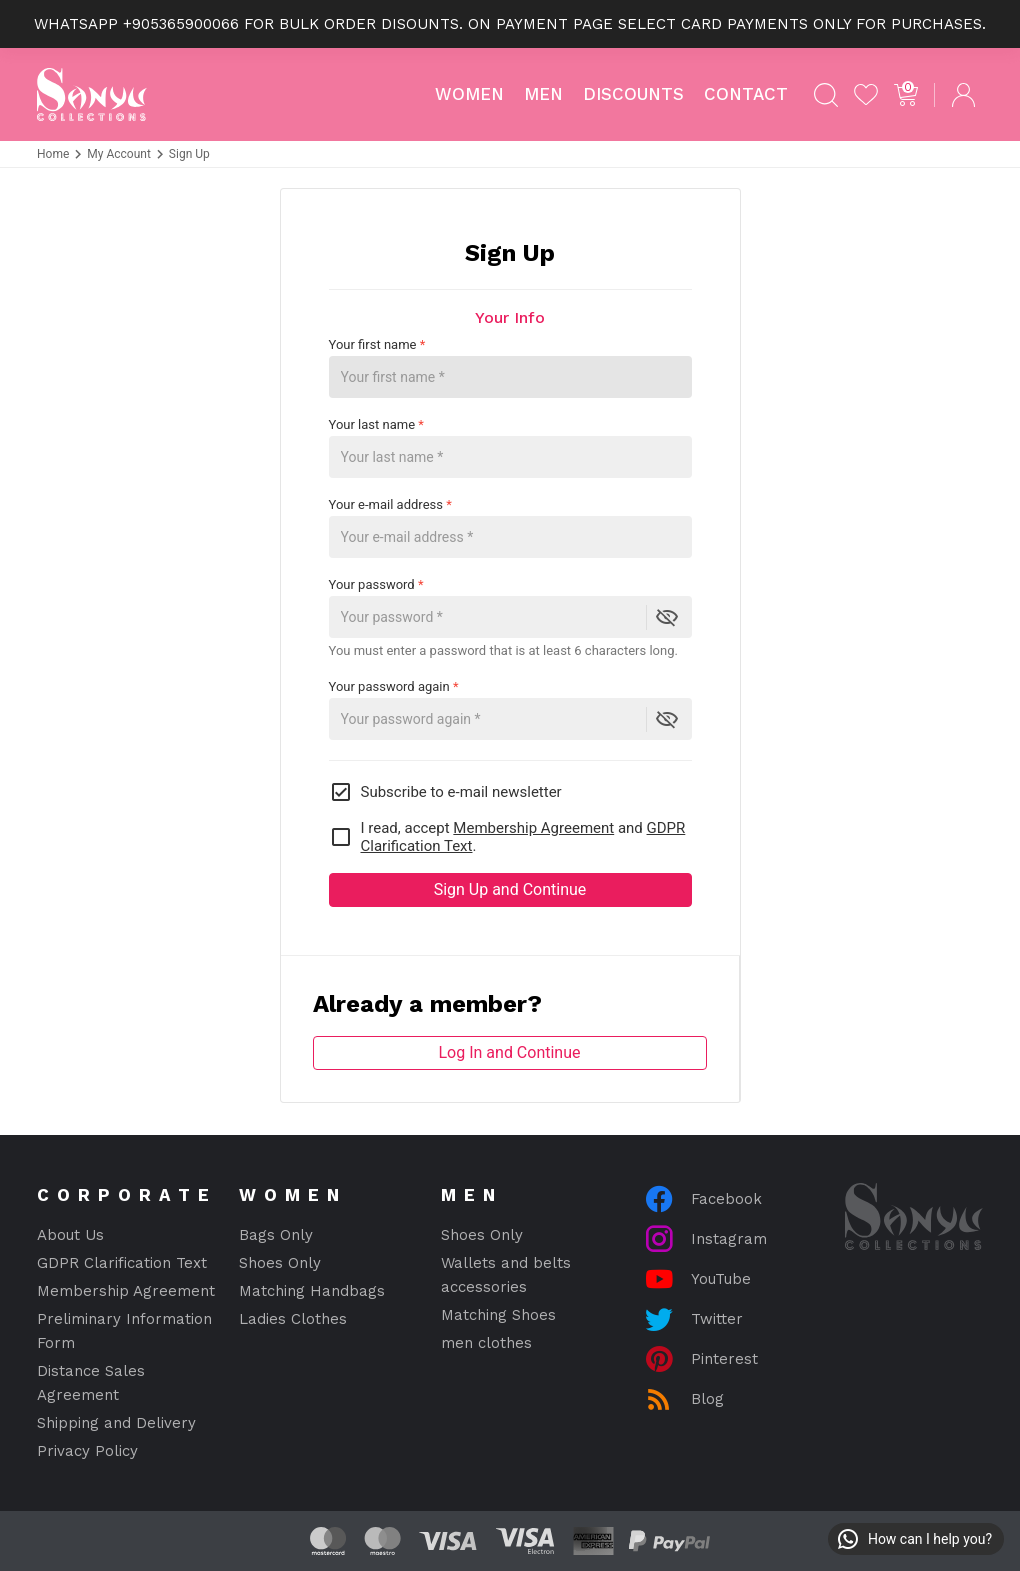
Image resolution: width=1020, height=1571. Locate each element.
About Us (70, 1235)
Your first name (510, 367)
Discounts (633, 94)
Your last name (510, 447)
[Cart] (906, 95)
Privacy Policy (87, 1451)
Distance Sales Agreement (91, 1383)
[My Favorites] (866, 95)
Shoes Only (280, 1263)
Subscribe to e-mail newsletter (445, 792)
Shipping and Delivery (116, 1423)
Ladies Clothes (293, 1319)
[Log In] (963, 95)
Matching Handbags (312, 1291)
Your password (376, 584)
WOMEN (469, 94)
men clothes (486, 1343)
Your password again (394, 686)
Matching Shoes (498, 1315)
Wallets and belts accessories (506, 1275)
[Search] (826, 95)
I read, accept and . (507, 837)
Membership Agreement (533, 828)
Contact (746, 94)
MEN (543, 94)
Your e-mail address (510, 527)
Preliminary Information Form (124, 1331)
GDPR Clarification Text (122, 1263)
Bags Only (276, 1235)
